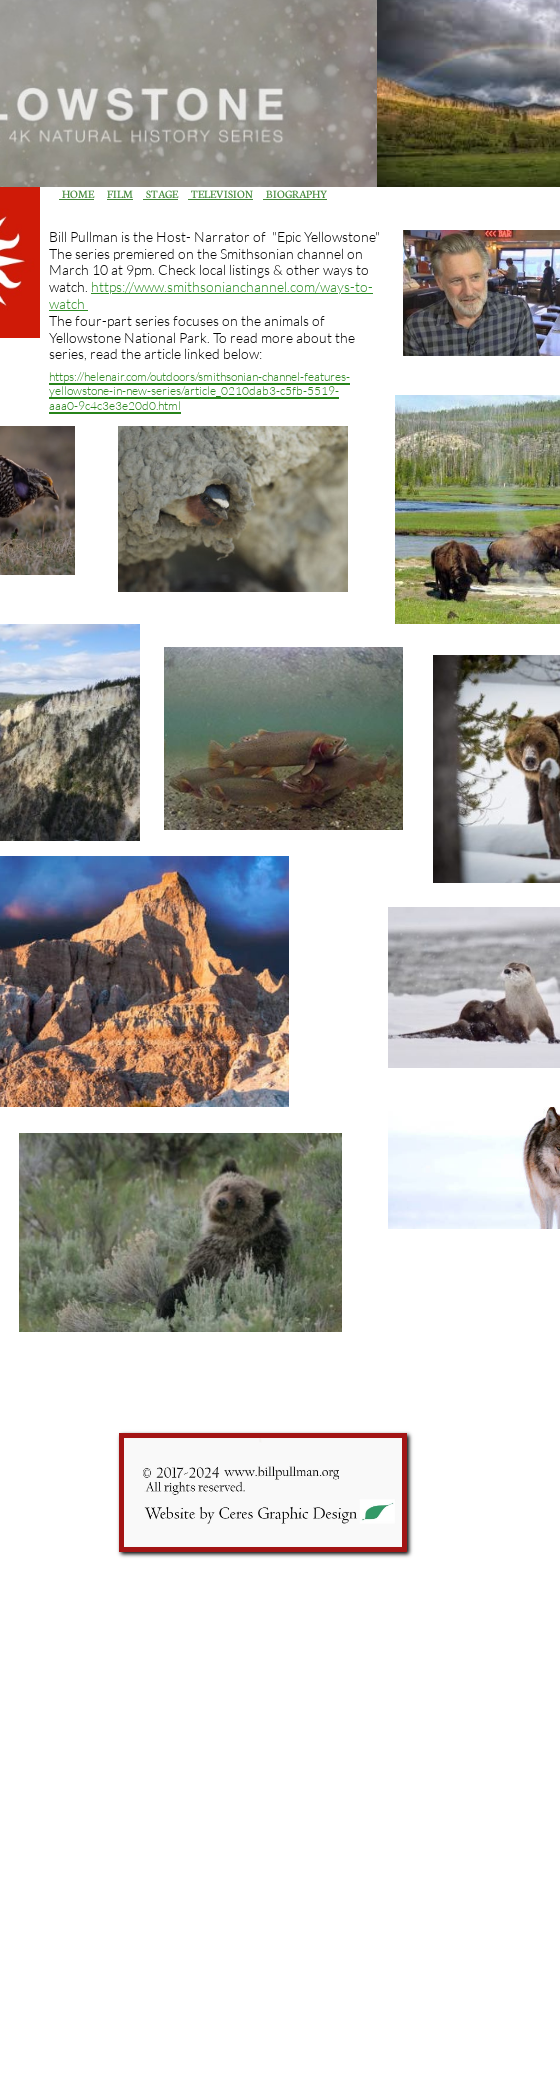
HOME (76, 193)
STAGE (160, 193)
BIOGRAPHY (295, 193)
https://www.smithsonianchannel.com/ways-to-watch (211, 295)
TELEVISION (220, 193)
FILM (120, 193)
